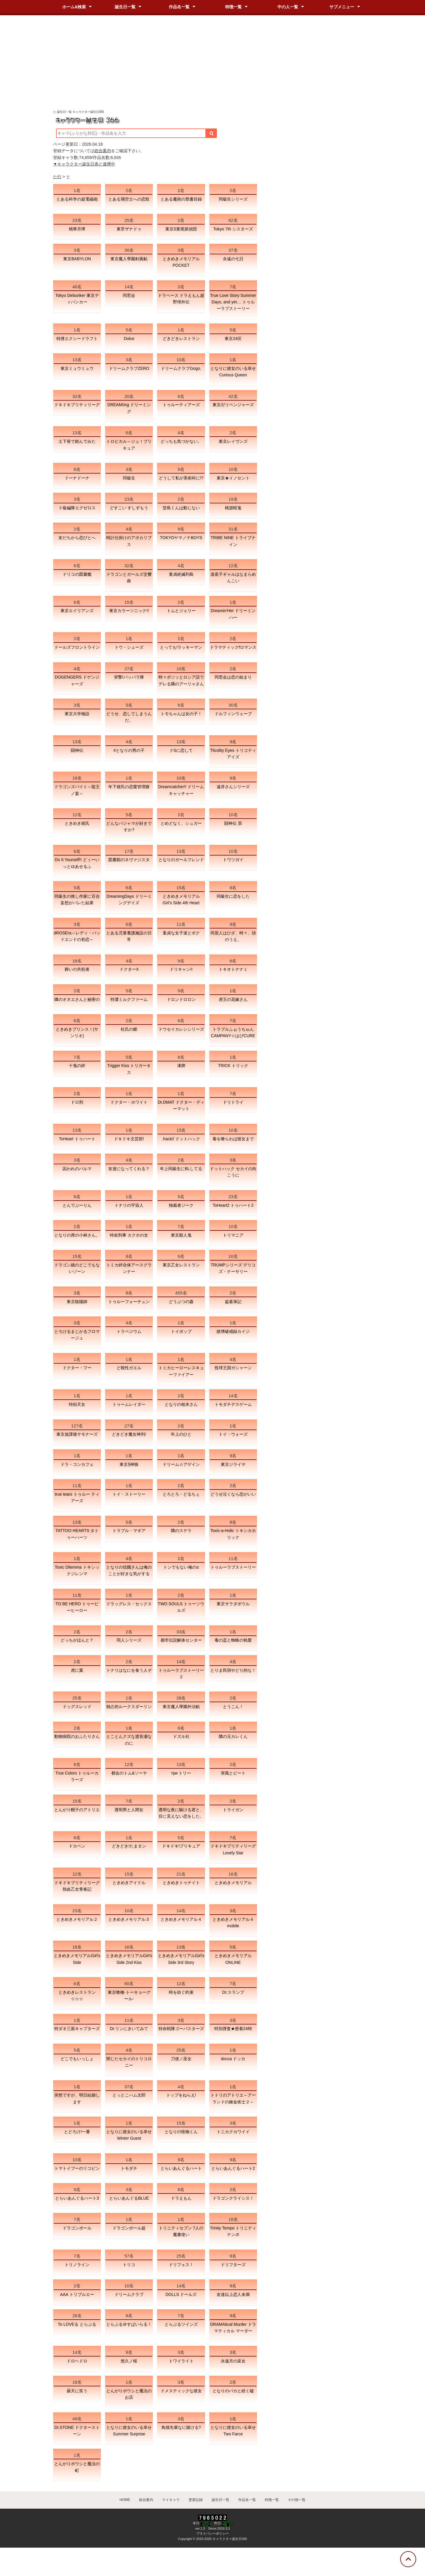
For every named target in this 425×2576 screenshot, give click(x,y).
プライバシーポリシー (212, 2533)
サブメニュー (341, 6)
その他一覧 (296, 2500)
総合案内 (102, 150)
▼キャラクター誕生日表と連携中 (84, 164)
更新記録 (196, 2500)
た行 (57, 176)
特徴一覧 (233, 6)
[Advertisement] (212, 65)
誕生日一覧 (125, 6)
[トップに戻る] (408, 2559)
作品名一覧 (179, 6)
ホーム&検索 (74, 6)
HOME (125, 2500)
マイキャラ (171, 2500)
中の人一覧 (287, 6)
